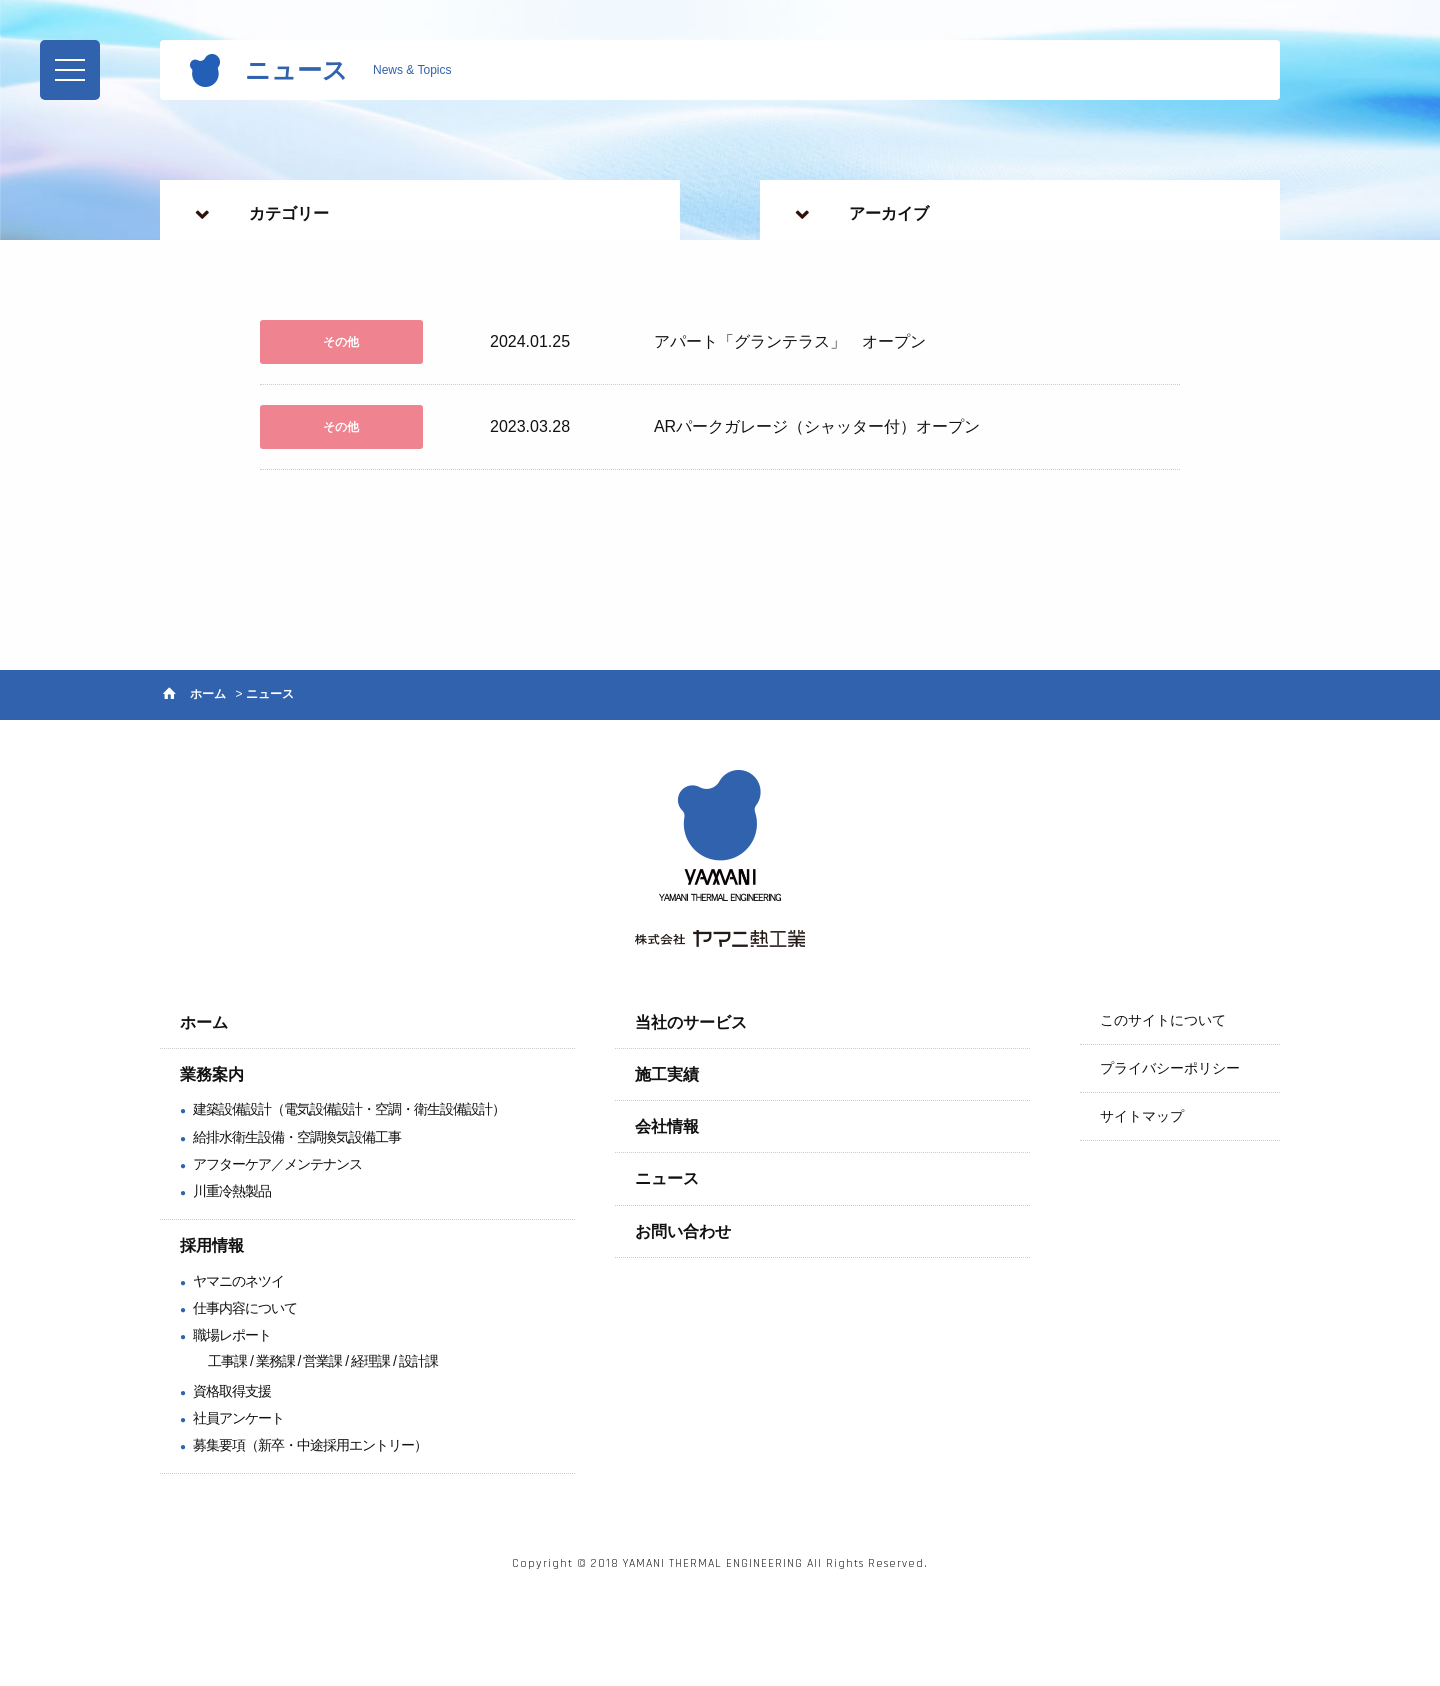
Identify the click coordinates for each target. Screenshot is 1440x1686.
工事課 (227, 1362)
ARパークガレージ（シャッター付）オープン (817, 427)
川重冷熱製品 (232, 1192)
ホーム (208, 695)
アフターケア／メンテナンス (277, 1165)
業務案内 (212, 1075)
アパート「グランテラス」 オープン (790, 342)
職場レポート (232, 1336)
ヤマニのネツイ (238, 1282)
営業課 (322, 1362)
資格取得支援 (232, 1391)
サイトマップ (1142, 1117)
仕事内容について (245, 1309)
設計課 (418, 1362)
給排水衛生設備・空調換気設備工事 (297, 1137)
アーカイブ (889, 213)
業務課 (275, 1362)
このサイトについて (1163, 1021)
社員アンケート (238, 1419)
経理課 (370, 1362)
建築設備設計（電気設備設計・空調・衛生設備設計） (349, 1110)
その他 (340, 342)
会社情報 (667, 1127)
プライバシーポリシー (1170, 1069)
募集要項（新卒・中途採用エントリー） (310, 1446)
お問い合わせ (683, 1232)
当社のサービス (691, 1023)
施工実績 (667, 1075)
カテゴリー (289, 213)
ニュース (667, 1179)
